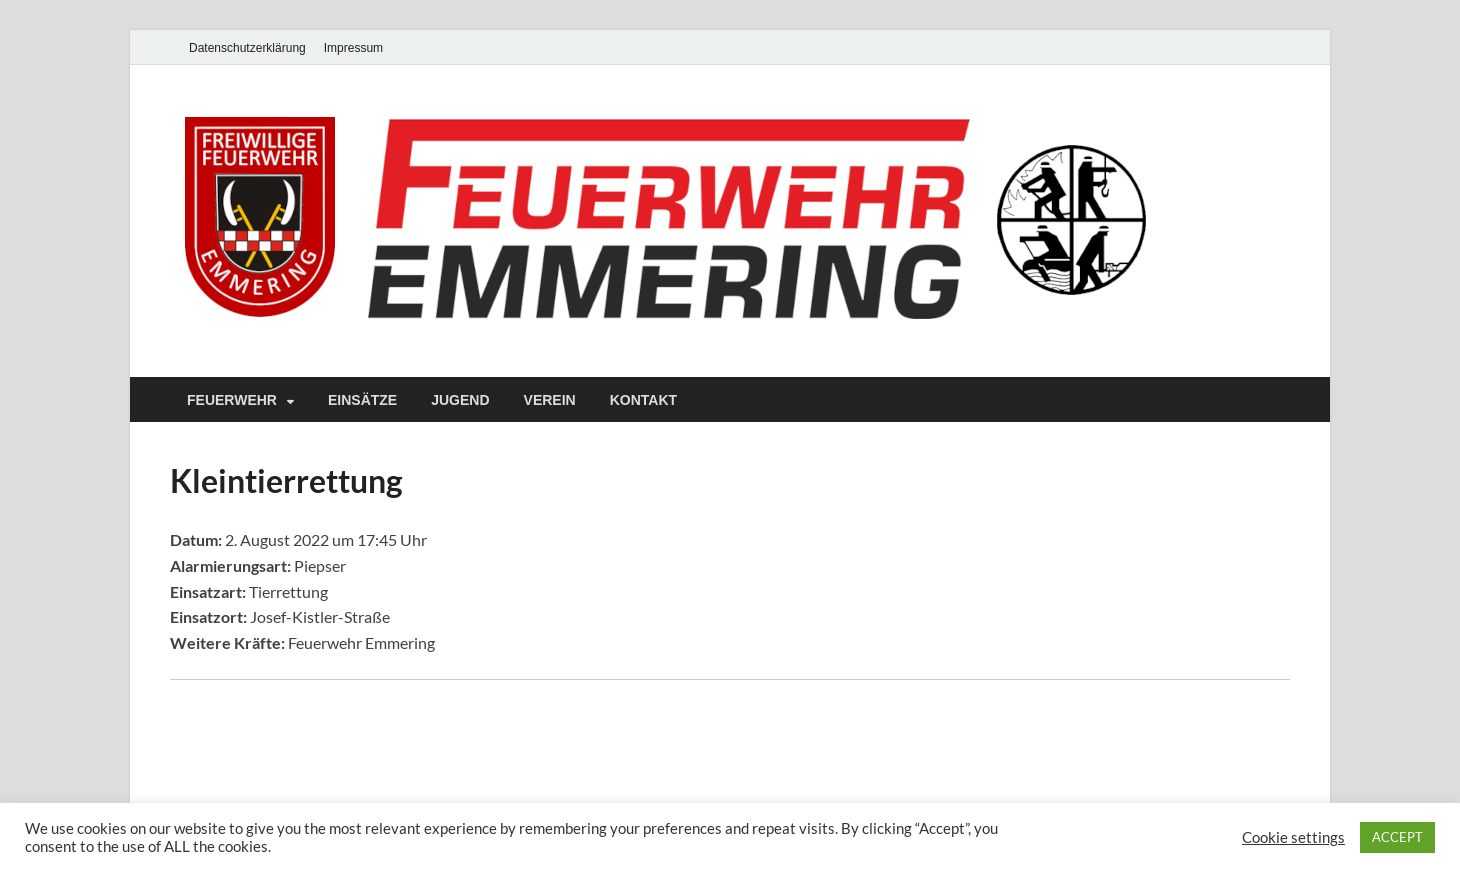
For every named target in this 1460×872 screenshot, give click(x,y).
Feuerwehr (232, 400)
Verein (550, 400)
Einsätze (362, 400)
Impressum (353, 48)
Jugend (460, 400)
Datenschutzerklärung (247, 48)
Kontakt (643, 400)
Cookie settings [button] (1293, 837)
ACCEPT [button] (1397, 837)
